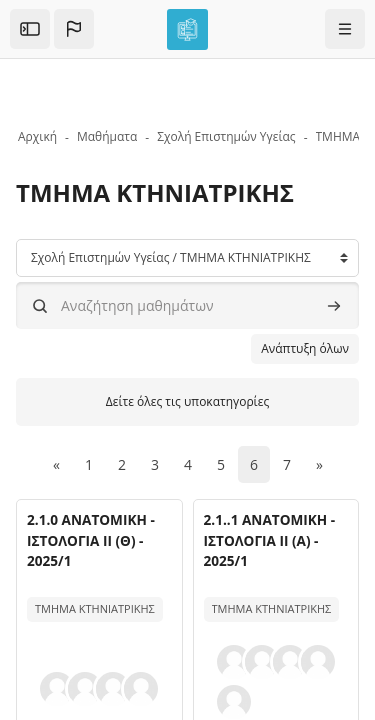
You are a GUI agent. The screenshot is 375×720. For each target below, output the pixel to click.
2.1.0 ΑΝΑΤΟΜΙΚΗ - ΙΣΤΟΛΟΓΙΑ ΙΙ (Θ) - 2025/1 (91, 540)
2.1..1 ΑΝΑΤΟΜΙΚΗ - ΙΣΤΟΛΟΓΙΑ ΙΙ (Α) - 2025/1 (270, 540)
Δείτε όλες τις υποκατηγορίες (187, 401)
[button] (74, 29)
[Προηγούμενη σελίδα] (56, 464)
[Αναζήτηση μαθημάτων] (187, 305)
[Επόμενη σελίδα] (319, 464)
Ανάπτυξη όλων (305, 348)
